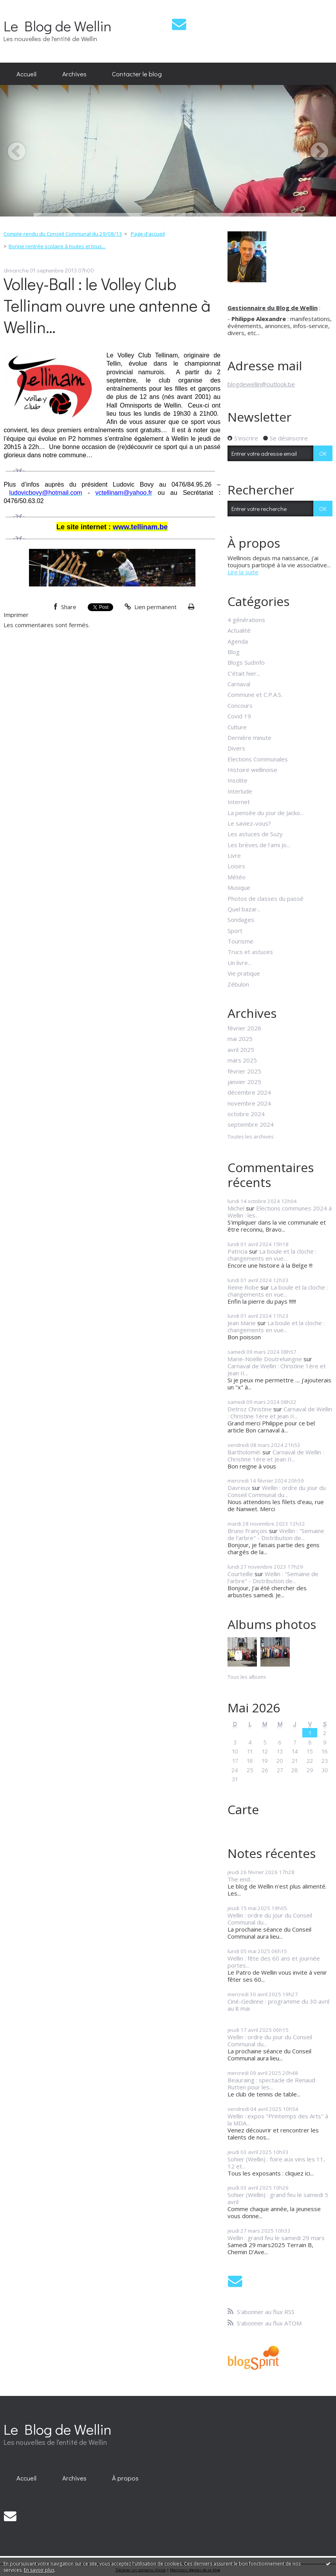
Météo (237, 876)
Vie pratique (244, 973)
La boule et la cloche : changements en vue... (272, 1254)
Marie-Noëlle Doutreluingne (265, 1359)
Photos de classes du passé (265, 898)
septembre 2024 (251, 1124)
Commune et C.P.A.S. (255, 694)
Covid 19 (239, 716)
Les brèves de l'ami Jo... (259, 844)
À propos (125, 2477)
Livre (234, 855)
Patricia (237, 1251)
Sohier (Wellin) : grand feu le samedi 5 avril (278, 2198)
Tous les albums (247, 1676)
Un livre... (239, 962)
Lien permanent (151, 607)
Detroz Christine (250, 1409)
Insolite (237, 780)
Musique (239, 887)
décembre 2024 (249, 1092)
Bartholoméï (244, 1452)
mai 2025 (240, 1038)
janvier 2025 (244, 1081)
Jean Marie (242, 1323)
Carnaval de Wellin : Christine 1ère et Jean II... (277, 1369)
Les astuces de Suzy (255, 833)
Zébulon (238, 984)
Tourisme (240, 941)
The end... (240, 1879)
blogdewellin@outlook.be (261, 384)
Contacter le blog (137, 73)
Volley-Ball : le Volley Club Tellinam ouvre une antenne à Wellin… (107, 305)
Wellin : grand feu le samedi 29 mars (276, 2238)
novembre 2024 (249, 1103)
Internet (239, 801)
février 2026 (244, 1028)
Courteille (240, 1574)
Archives (74, 73)
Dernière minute (249, 737)
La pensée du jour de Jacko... (265, 812)
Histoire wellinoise (252, 769)
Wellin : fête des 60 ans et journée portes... (274, 1961)
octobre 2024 (246, 1113)
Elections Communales (258, 759)
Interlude (240, 791)
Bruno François (247, 1531)
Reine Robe (243, 1287)
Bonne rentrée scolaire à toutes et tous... (57, 246)
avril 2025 (241, 1049)
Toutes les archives (251, 1137)
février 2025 (244, 1071)
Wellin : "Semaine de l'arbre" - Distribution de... (276, 1534)
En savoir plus (39, 2570)
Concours (240, 705)
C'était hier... (244, 673)
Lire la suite (243, 572)
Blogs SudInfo (246, 662)
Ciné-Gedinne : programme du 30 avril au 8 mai (278, 2004)
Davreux (239, 1488)
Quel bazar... (244, 909)
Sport (235, 930)
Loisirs (236, 865)
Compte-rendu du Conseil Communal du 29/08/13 (63, 233)
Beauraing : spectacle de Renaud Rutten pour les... (271, 2083)
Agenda (238, 641)
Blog (234, 651)
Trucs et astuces (250, 951)
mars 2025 (242, 1060)
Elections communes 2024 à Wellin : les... (280, 1211)
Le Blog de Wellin (58, 25)
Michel (236, 1208)
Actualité (239, 630)
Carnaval (239, 683)
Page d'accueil (148, 233)
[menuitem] (26, 74)
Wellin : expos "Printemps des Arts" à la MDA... (278, 2119)
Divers (236, 748)
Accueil (26, 73)
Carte (243, 1809)
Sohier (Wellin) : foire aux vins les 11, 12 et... (276, 2162)
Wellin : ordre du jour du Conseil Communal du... (277, 1491)
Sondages (241, 919)
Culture (237, 727)
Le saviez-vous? (249, 823)
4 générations (246, 619)
